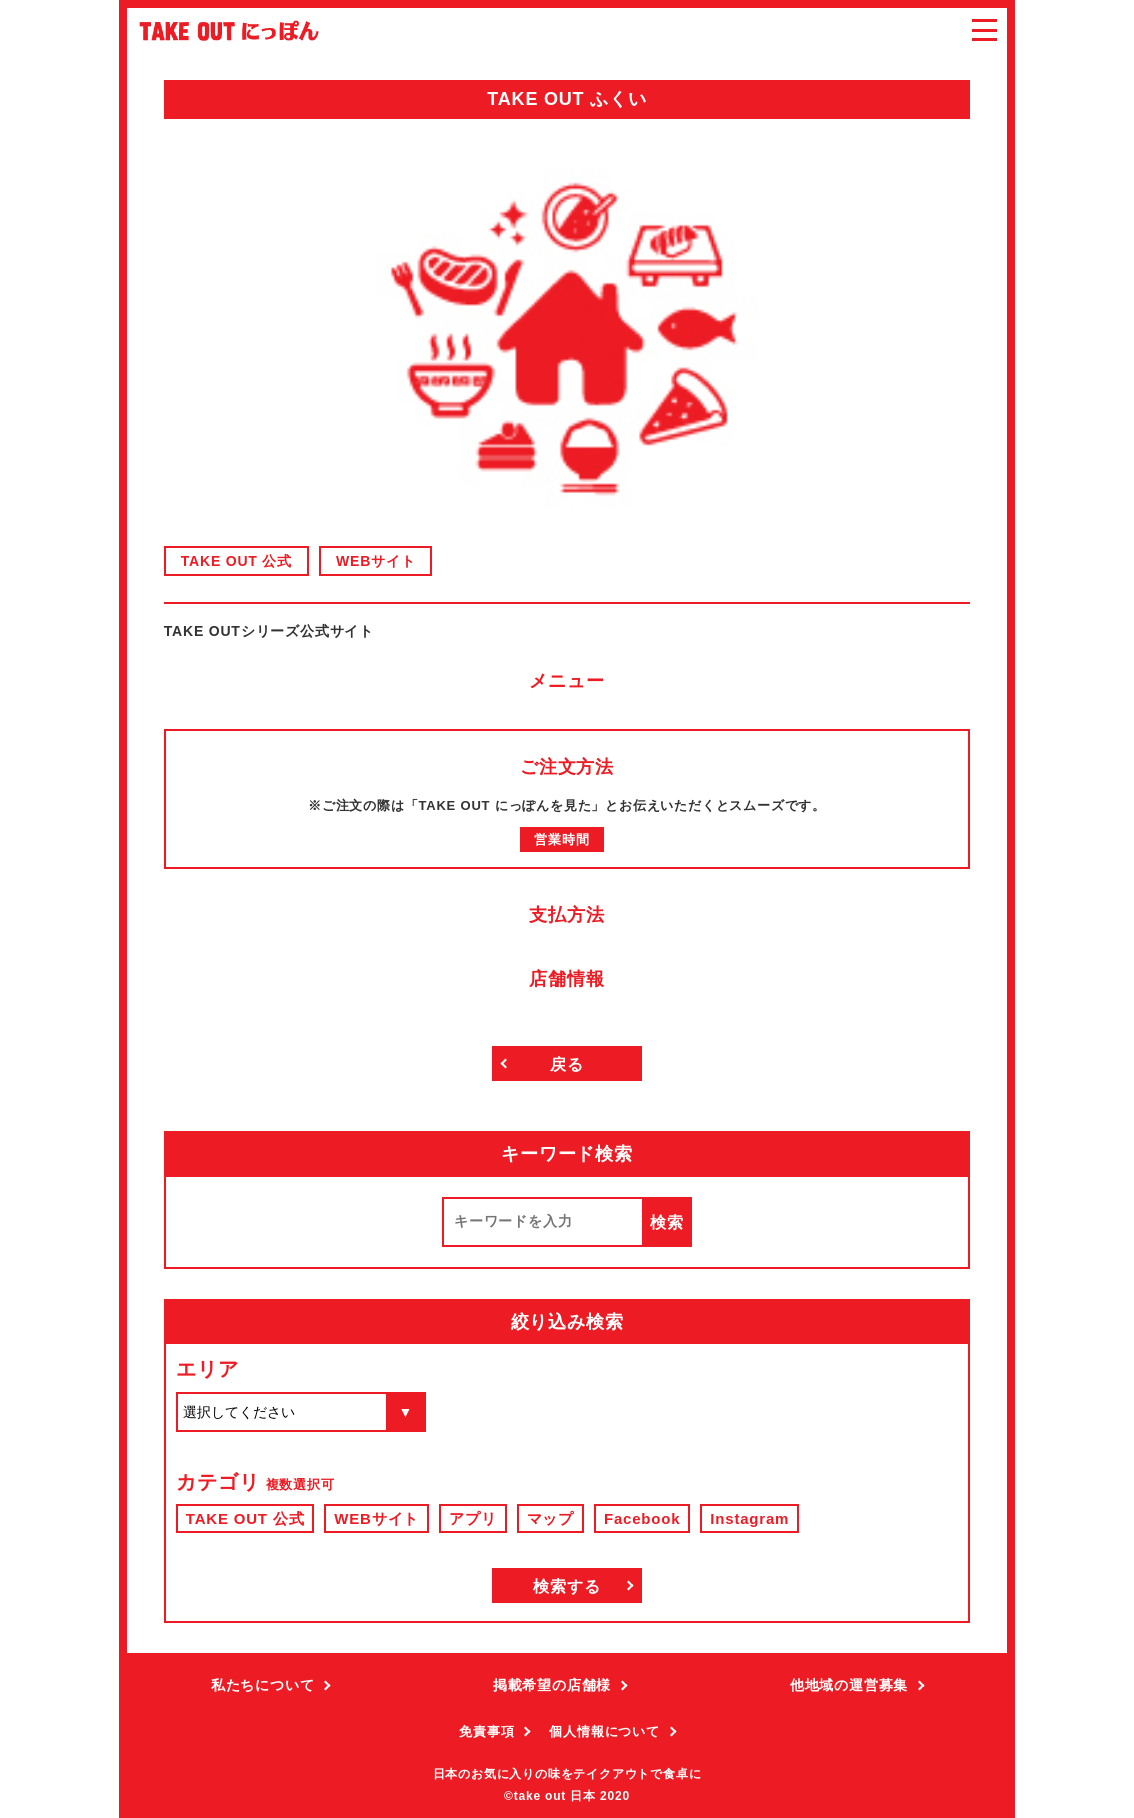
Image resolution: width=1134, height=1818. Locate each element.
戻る (567, 1064)
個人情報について (604, 1731)
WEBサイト (375, 561)
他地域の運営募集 (849, 1685)
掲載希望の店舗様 (552, 1685)
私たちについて (263, 1685)
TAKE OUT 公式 (236, 561)
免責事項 (486, 1731)
